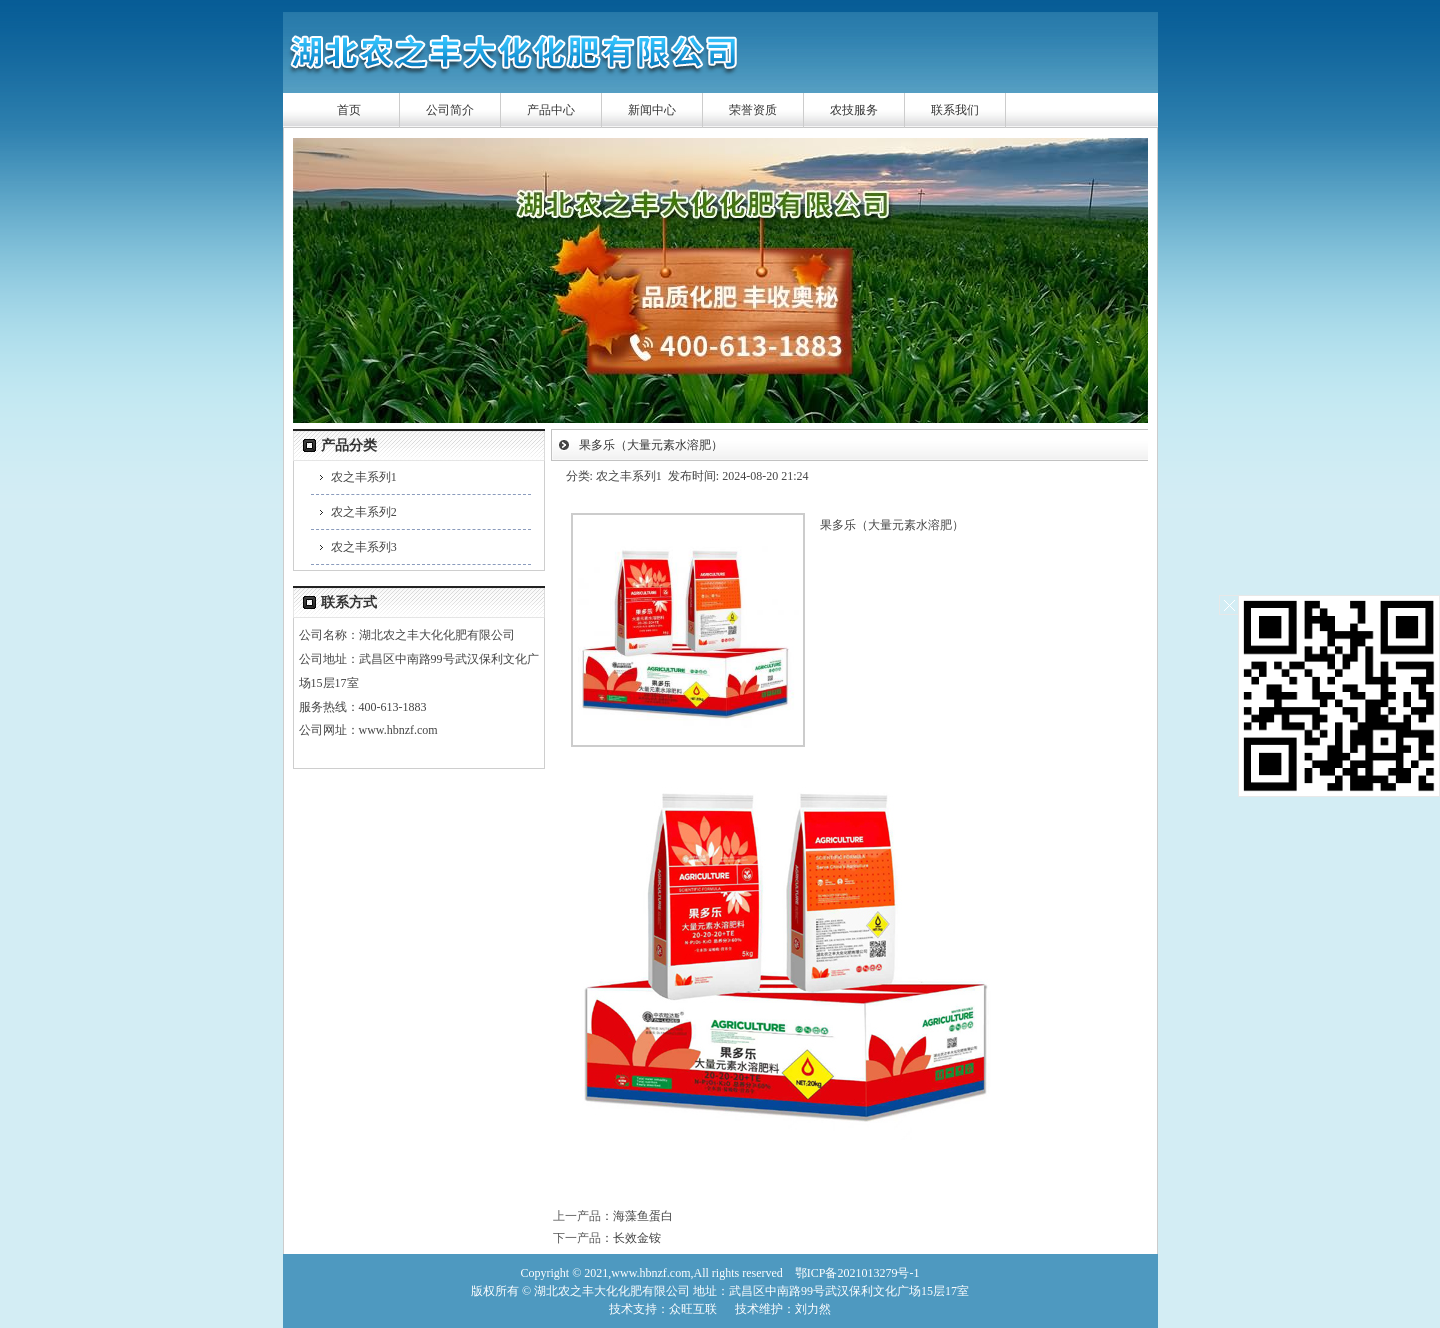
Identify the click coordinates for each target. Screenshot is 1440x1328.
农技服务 (854, 110)
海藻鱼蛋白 (643, 1216)
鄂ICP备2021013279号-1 (857, 1273)
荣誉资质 (753, 110)
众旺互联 (693, 1309)
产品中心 (551, 110)
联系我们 (955, 110)
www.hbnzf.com (398, 730)
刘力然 (813, 1309)
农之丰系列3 (364, 547)
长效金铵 (637, 1238)
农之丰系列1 (364, 477)
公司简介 (450, 110)
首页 (349, 110)
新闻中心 (652, 110)
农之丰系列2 (364, 512)
